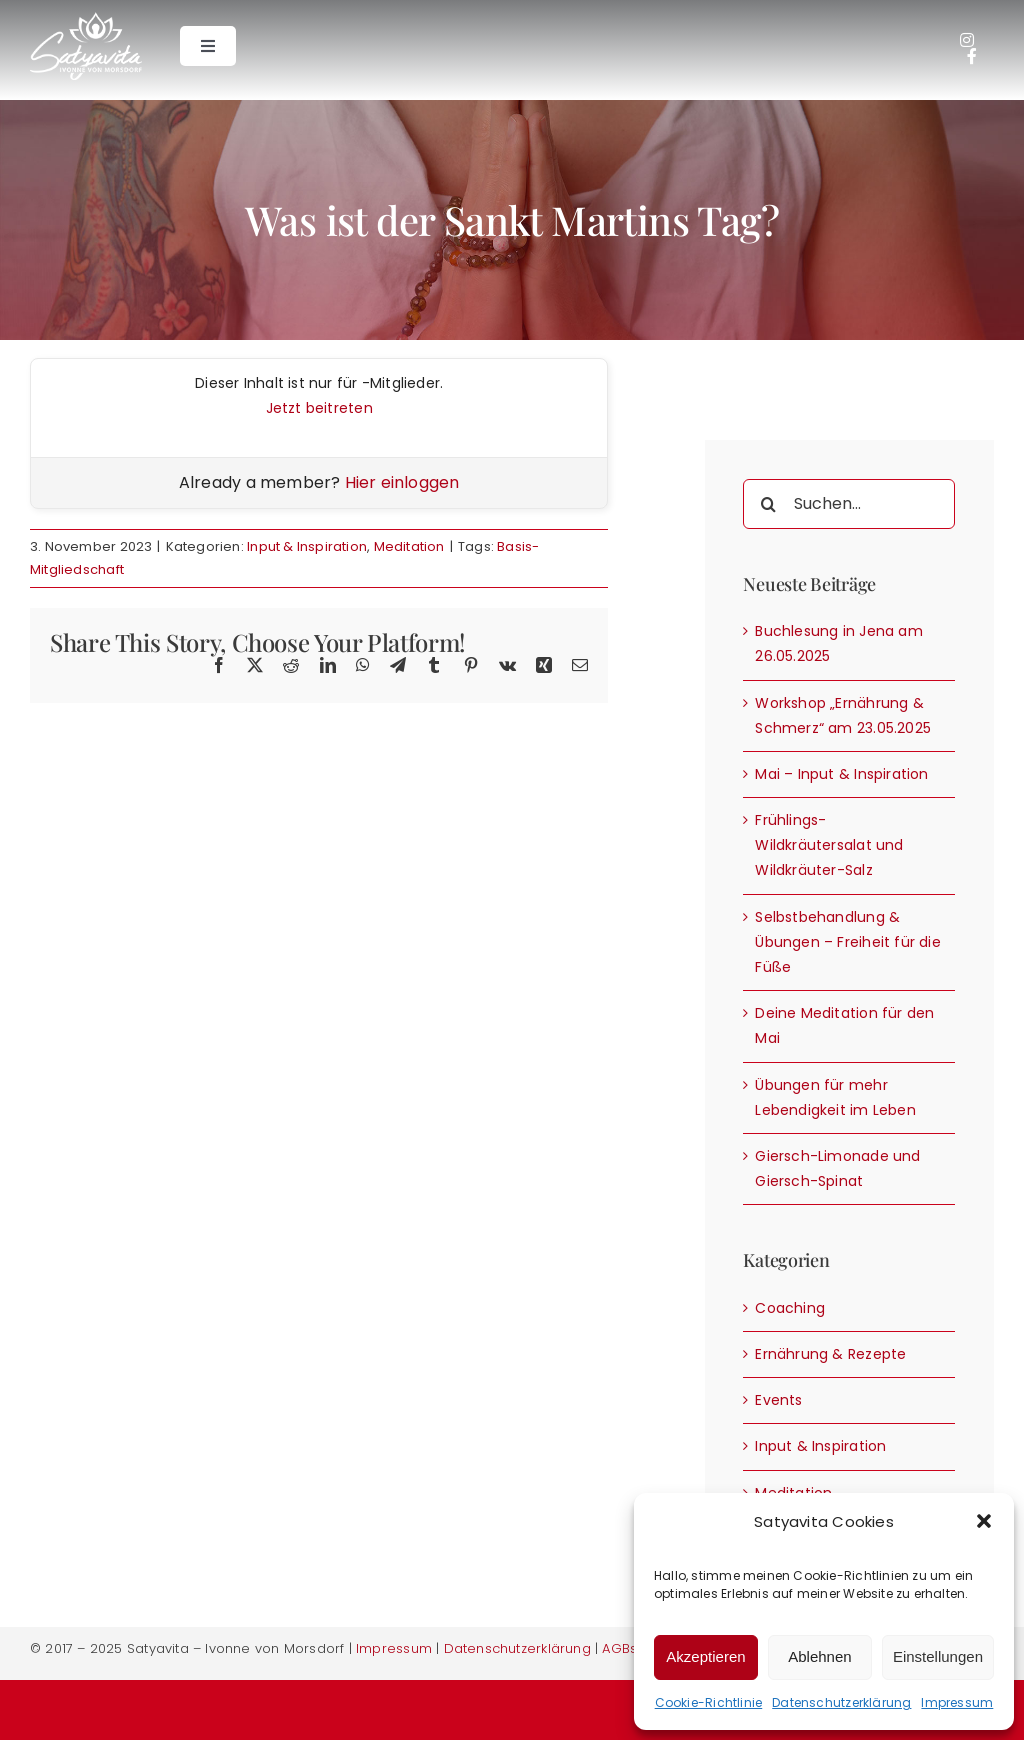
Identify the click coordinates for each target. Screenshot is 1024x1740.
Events (778, 1400)
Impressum (957, 1702)
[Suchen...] (849, 504)
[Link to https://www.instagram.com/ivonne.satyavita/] (967, 40)
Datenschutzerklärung (841, 1702)
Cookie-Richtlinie (709, 1702)
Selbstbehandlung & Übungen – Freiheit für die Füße (847, 942)
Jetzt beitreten (319, 408)
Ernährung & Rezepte (830, 1354)
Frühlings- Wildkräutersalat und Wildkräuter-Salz (829, 845)
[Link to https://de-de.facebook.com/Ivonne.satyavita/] (972, 56)
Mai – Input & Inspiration (841, 774)
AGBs (619, 1648)
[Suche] (768, 504)
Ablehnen (819, 1656)
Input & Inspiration (307, 546)
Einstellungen (938, 1656)
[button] (984, 1521)
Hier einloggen (402, 482)
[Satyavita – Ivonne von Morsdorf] (86, 19)
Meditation (409, 546)
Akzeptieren (705, 1656)
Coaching (790, 1308)
